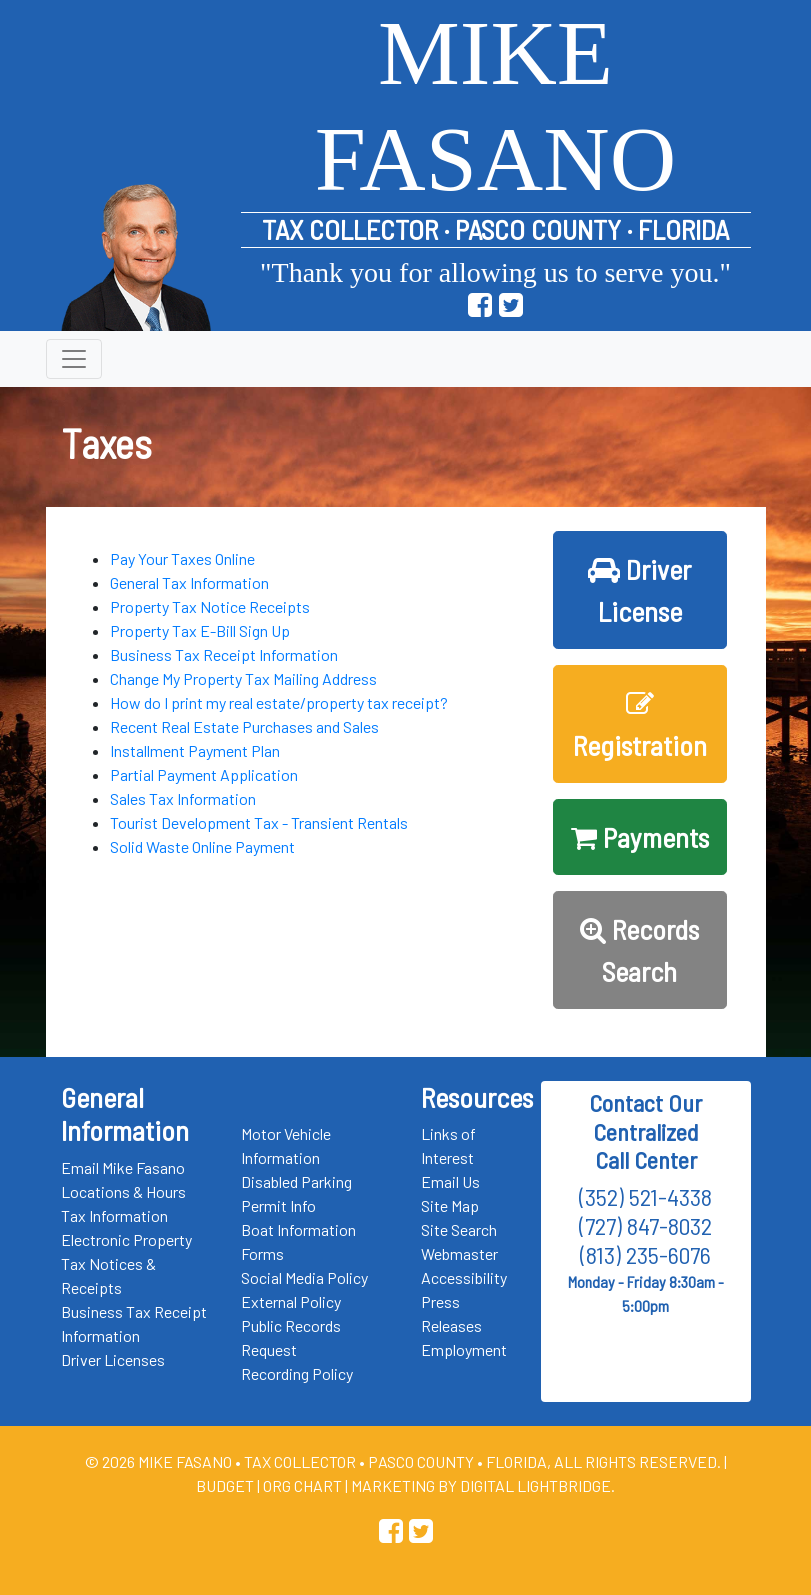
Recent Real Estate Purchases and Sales (244, 726)
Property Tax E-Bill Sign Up (200, 630)
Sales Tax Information (183, 798)
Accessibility (464, 1277)
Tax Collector (301, 1461)
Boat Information (298, 1229)
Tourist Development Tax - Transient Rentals (259, 822)
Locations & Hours (123, 1191)
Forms (262, 1253)
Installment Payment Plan (195, 750)
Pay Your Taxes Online (182, 558)
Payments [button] (640, 837)
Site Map (450, 1205)
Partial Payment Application (204, 774)
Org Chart (302, 1485)
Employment (464, 1349)
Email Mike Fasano (123, 1167)
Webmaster (459, 1253)
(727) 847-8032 (645, 1225)
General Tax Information (189, 582)
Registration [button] (640, 726)
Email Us (450, 1181)
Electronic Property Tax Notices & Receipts (126, 1263)
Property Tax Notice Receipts (210, 606)
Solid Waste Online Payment (202, 846)
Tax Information (114, 1215)
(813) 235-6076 (645, 1254)
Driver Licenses (113, 1359)
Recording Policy (297, 1373)
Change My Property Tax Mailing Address (243, 678)
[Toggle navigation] (74, 359)
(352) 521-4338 (645, 1196)
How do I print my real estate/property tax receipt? (279, 702)
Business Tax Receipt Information (224, 654)
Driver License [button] (639, 590)
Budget (225, 1485)
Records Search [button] (639, 950)
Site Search (459, 1229)
